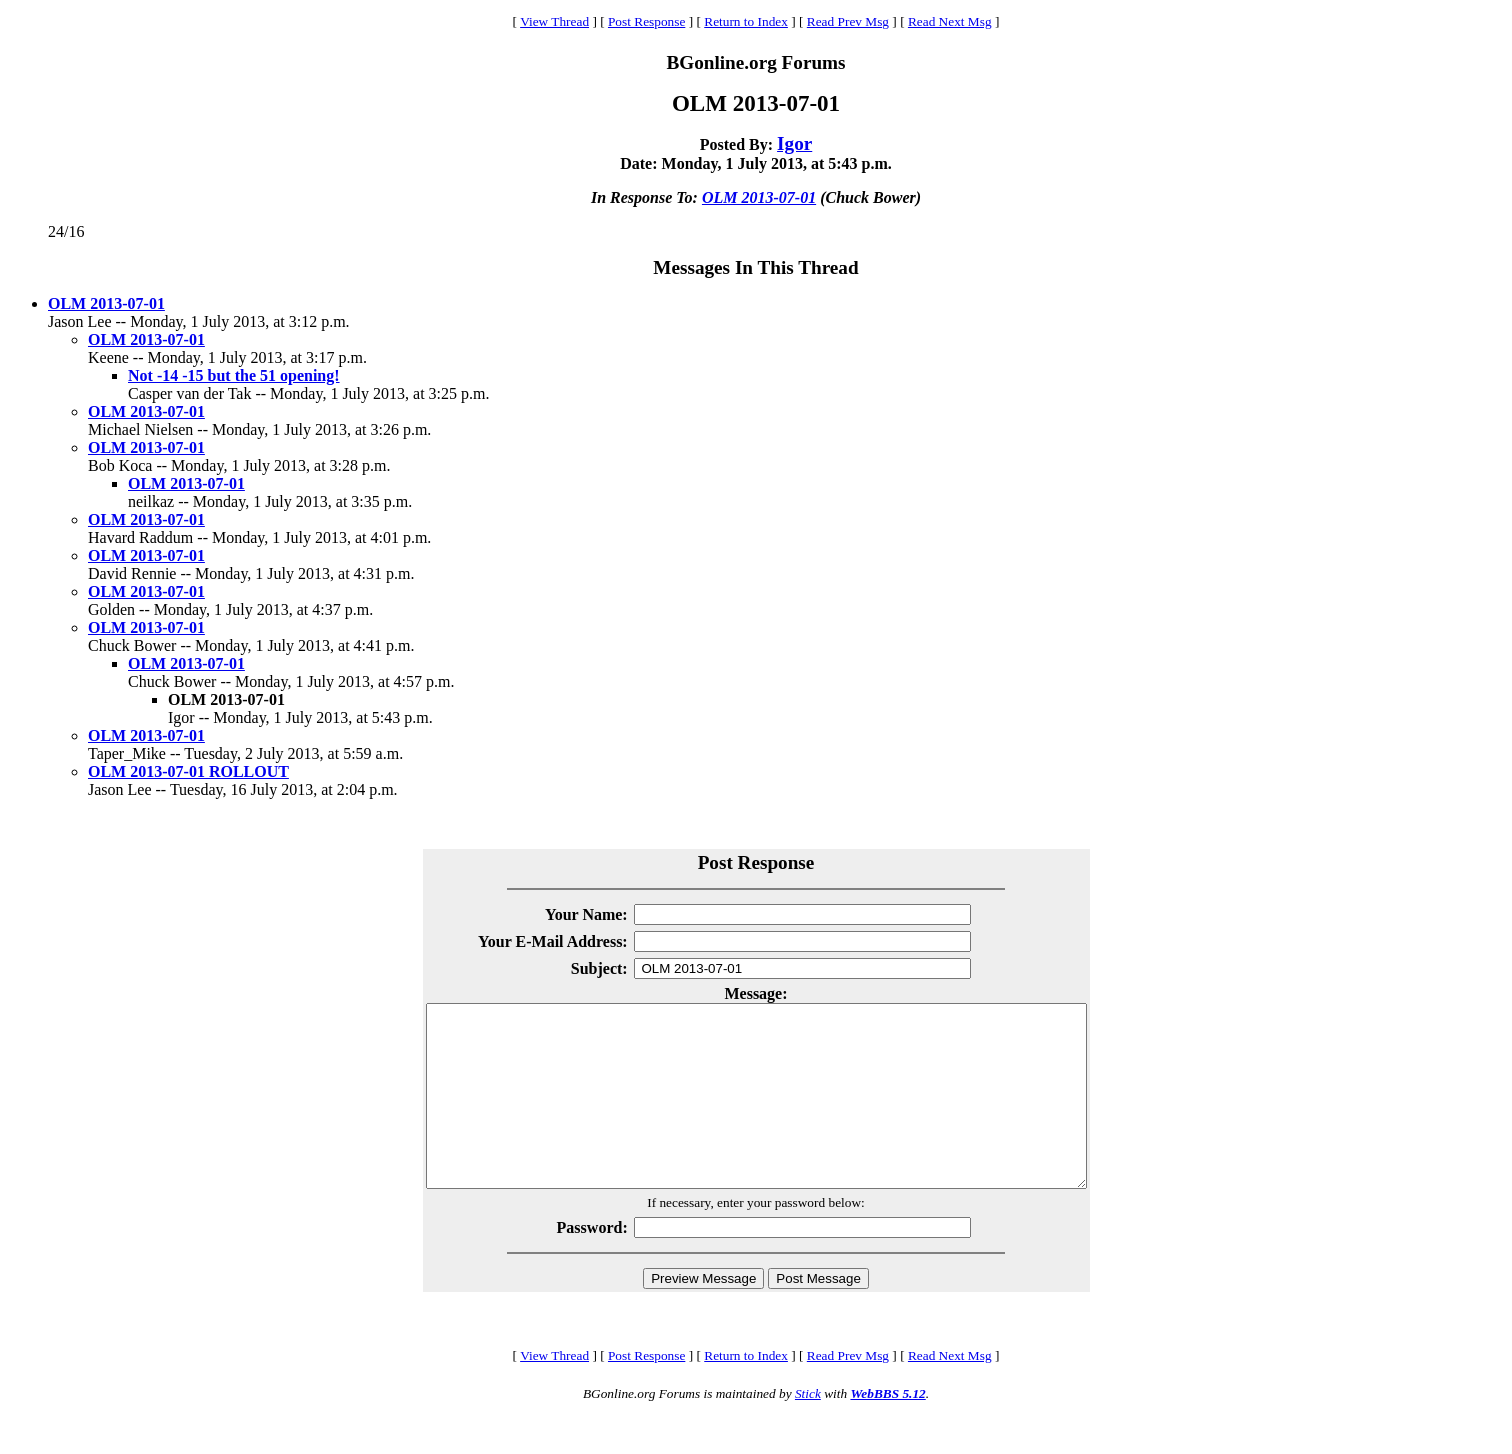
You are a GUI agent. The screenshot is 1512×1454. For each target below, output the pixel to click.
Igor (794, 143)
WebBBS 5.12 (887, 1429)
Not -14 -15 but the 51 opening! (234, 375)
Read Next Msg (950, 21)
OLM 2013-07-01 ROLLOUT (188, 771)
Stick (808, 1429)
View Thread (554, 21)
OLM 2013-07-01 (759, 197)
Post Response (646, 21)
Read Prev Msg (848, 21)
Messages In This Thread (755, 267)
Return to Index (746, 21)
